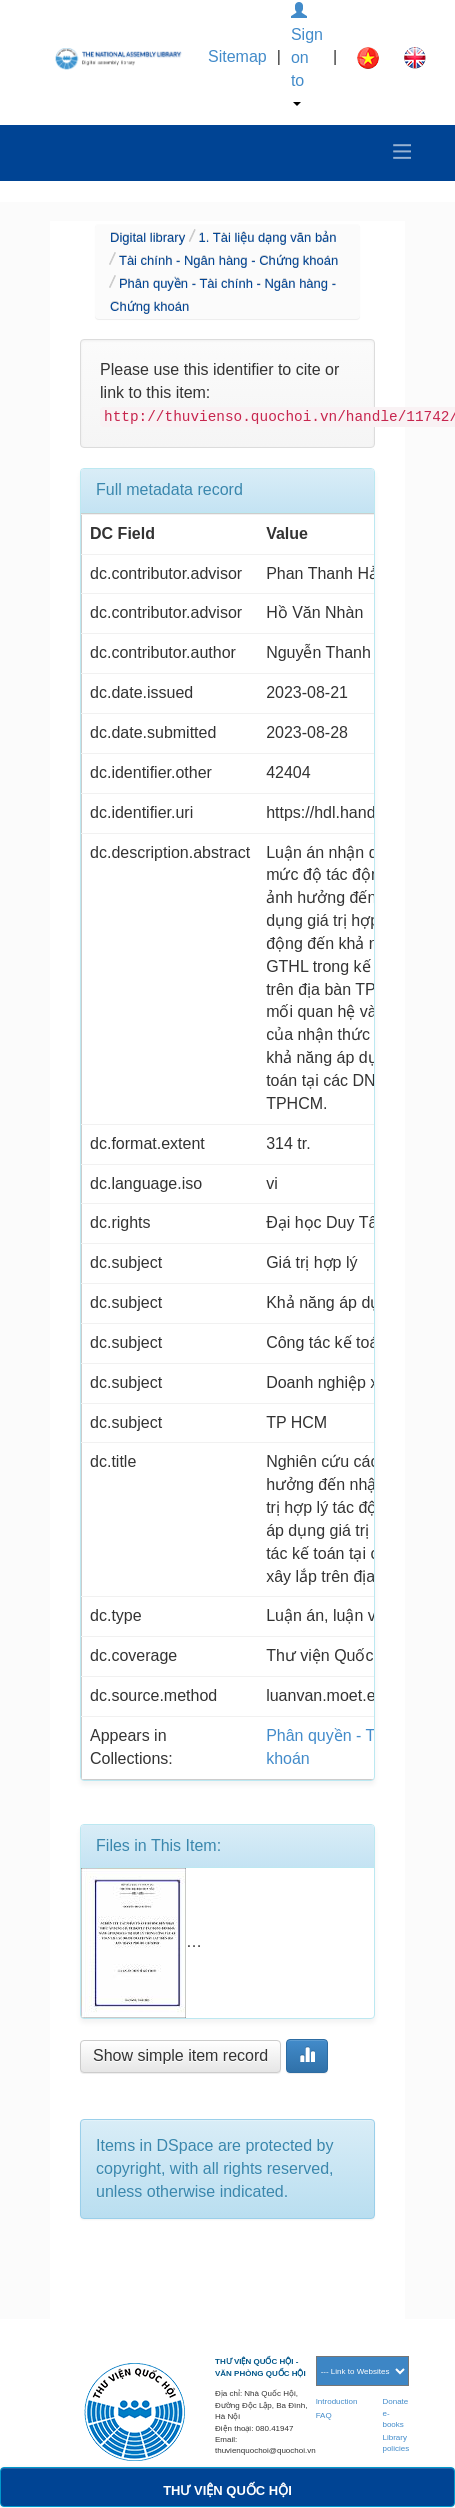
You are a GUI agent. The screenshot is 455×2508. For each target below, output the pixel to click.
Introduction (337, 2401)
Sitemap (237, 56)
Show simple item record (180, 2055)
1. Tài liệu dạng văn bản (268, 237)
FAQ (324, 2415)
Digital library (147, 237)
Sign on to (307, 54)
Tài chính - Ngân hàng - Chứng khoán (228, 260)
